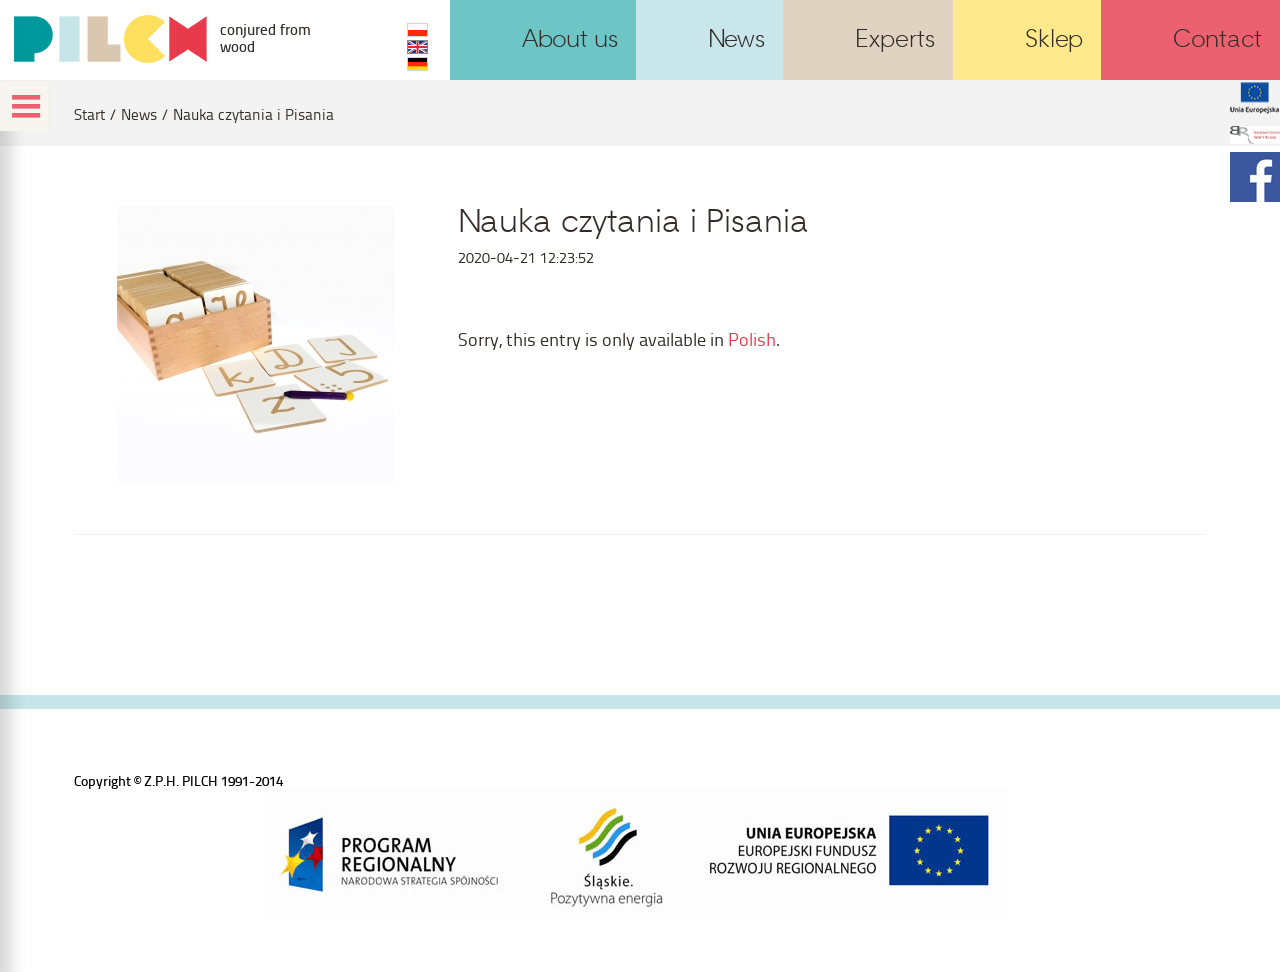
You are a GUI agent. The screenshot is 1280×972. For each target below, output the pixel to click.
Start (89, 114)
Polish (752, 338)
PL (417, 30)
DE (417, 64)
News (139, 114)
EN (417, 47)
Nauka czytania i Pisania (253, 114)
